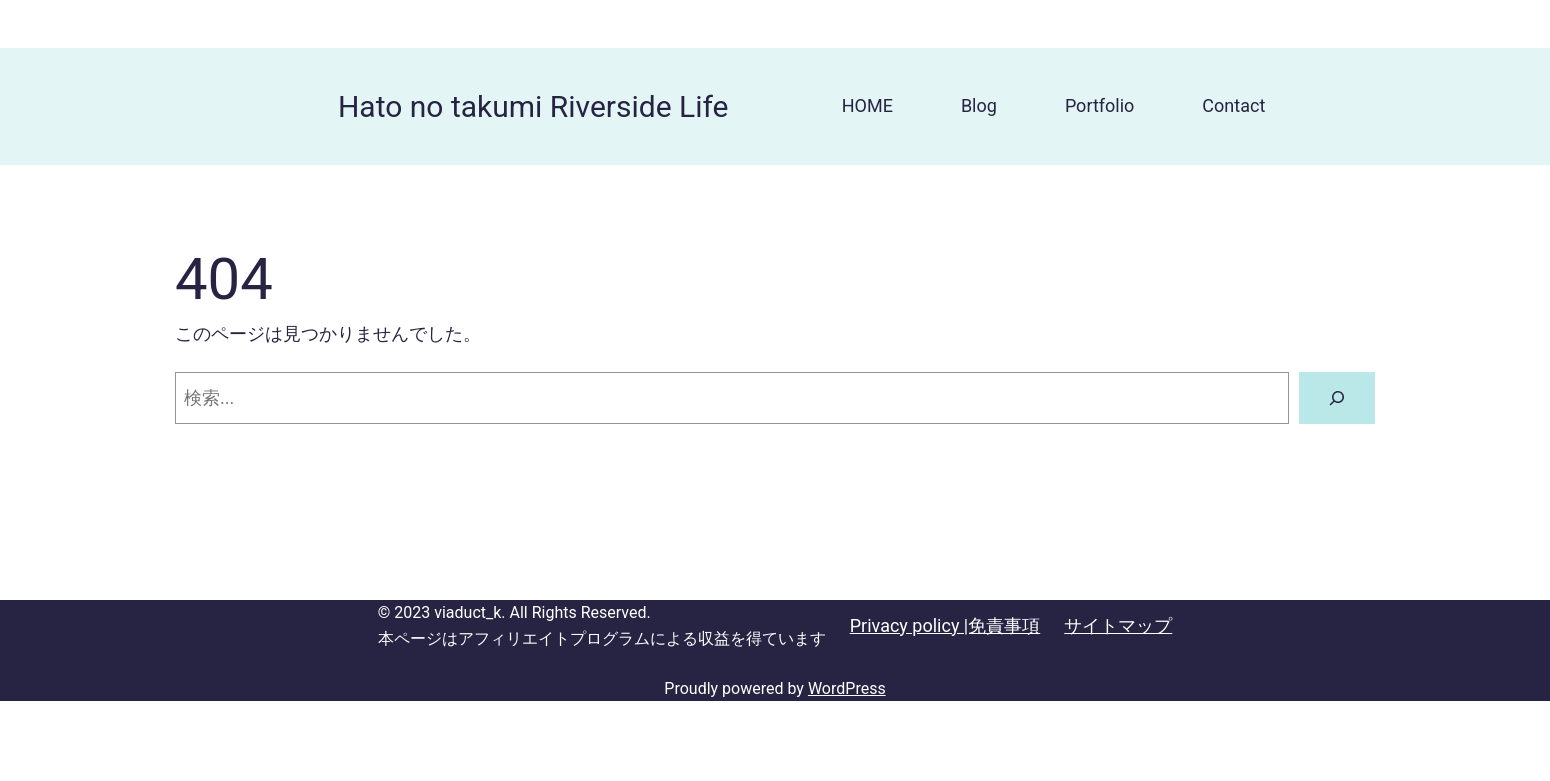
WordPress (847, 688)
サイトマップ (1118, 625)
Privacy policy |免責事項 (945, 625)
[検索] (1337, 398)
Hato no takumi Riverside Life (533, 106)
